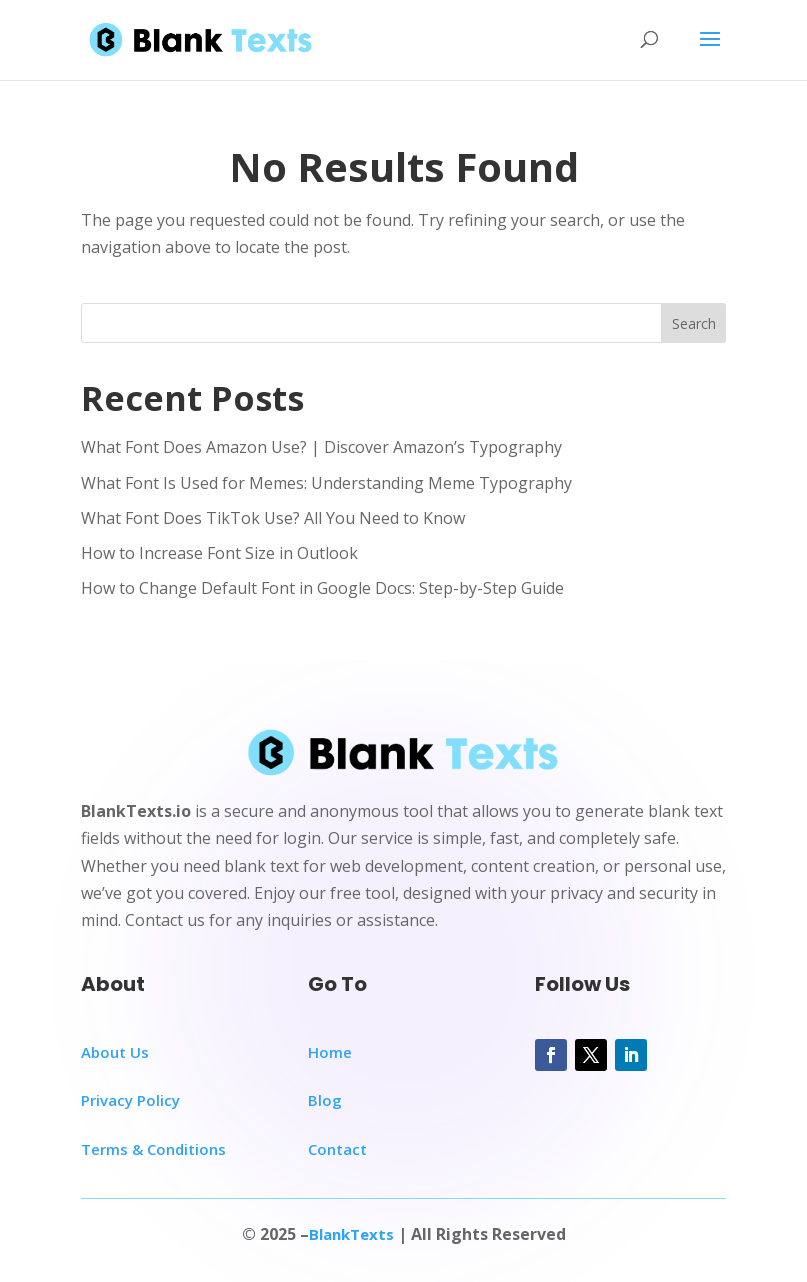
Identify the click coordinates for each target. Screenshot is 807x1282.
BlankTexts (351, 1234)
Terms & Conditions (153, 1149)
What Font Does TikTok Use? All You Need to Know (273, 518)
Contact (337, 1149)
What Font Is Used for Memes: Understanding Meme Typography (326, 483)
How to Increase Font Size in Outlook (219, 553)
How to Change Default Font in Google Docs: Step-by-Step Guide (322, 588)
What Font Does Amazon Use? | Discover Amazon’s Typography (321, 447)
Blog (325, 1100)
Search (694, 323)
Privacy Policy (130, 1100)
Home (330, 1052)
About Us (115, 1052)
